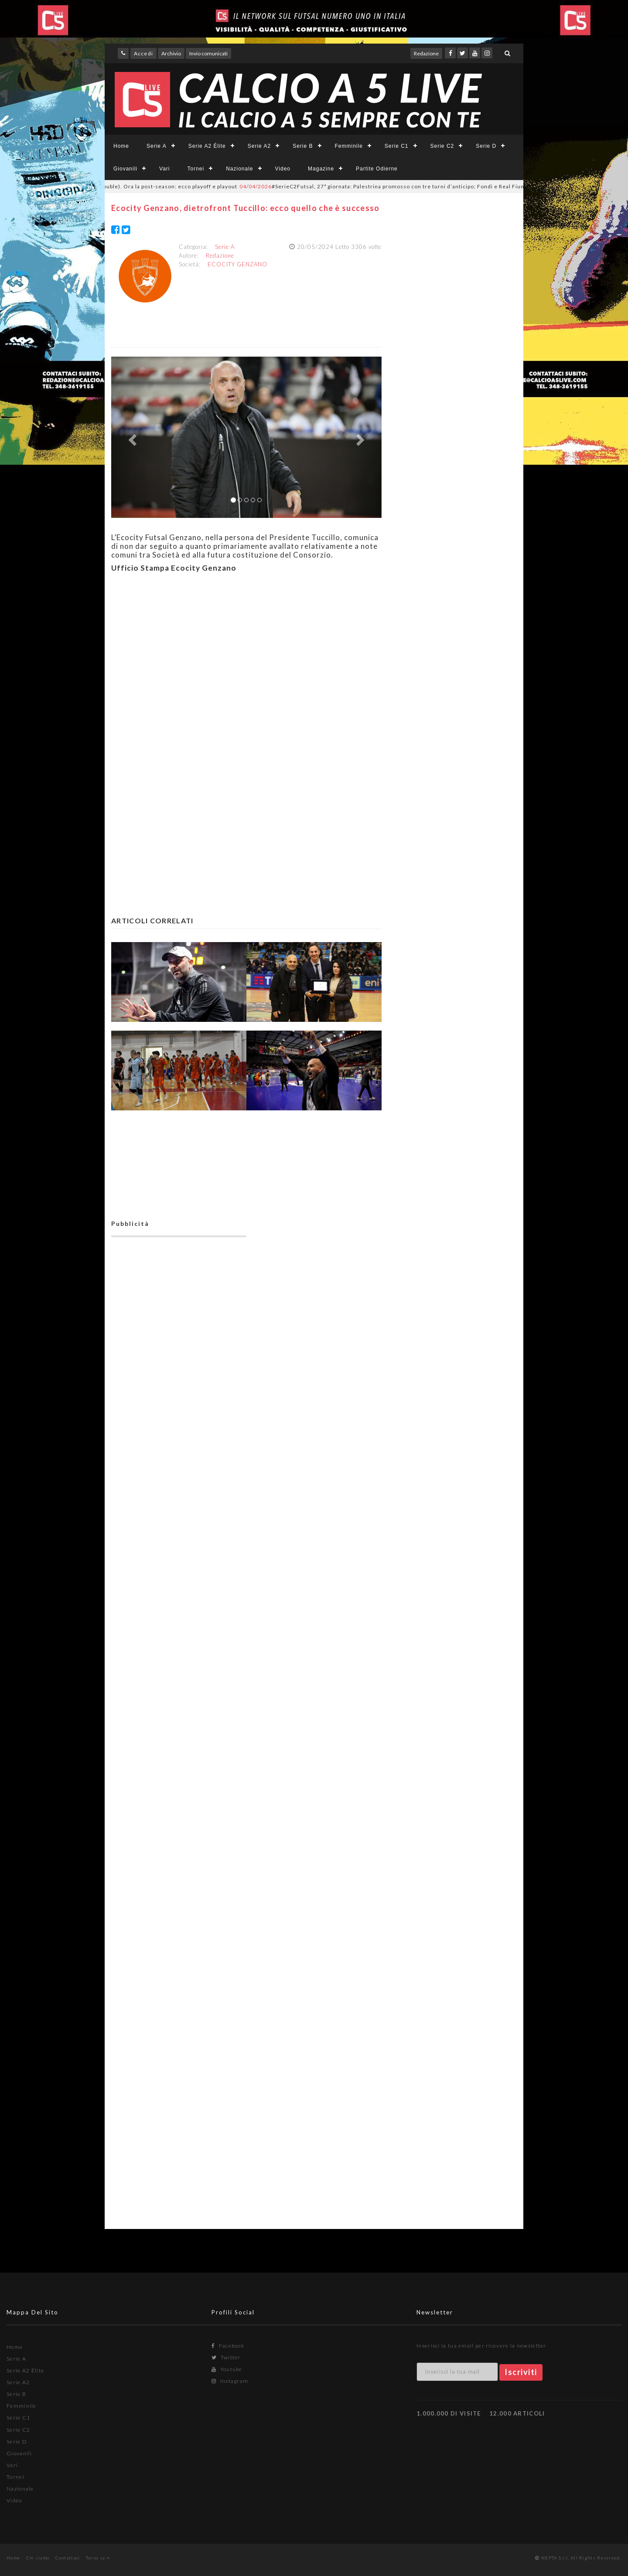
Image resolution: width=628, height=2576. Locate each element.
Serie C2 (442, 146)
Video (282, 169)
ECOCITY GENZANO (237, 264)
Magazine (321, 169)
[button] (131, 437)
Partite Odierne (377, 169)
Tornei (195, 169)
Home (121, 146)
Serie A (157, 146)
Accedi (143, 53)
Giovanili (125, 169)
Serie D (486, 146)
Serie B (303, 146)
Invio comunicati (208, 53)
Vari (164, 169)
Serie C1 (397, 146)
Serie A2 (259, 146)
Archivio (171, 53)
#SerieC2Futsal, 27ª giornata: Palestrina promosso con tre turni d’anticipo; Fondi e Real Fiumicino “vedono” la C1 (416, 186)
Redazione (426, 53)
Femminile (349, 146)
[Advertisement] (246, 664)
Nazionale (239, 169)
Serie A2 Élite (207, 146)
